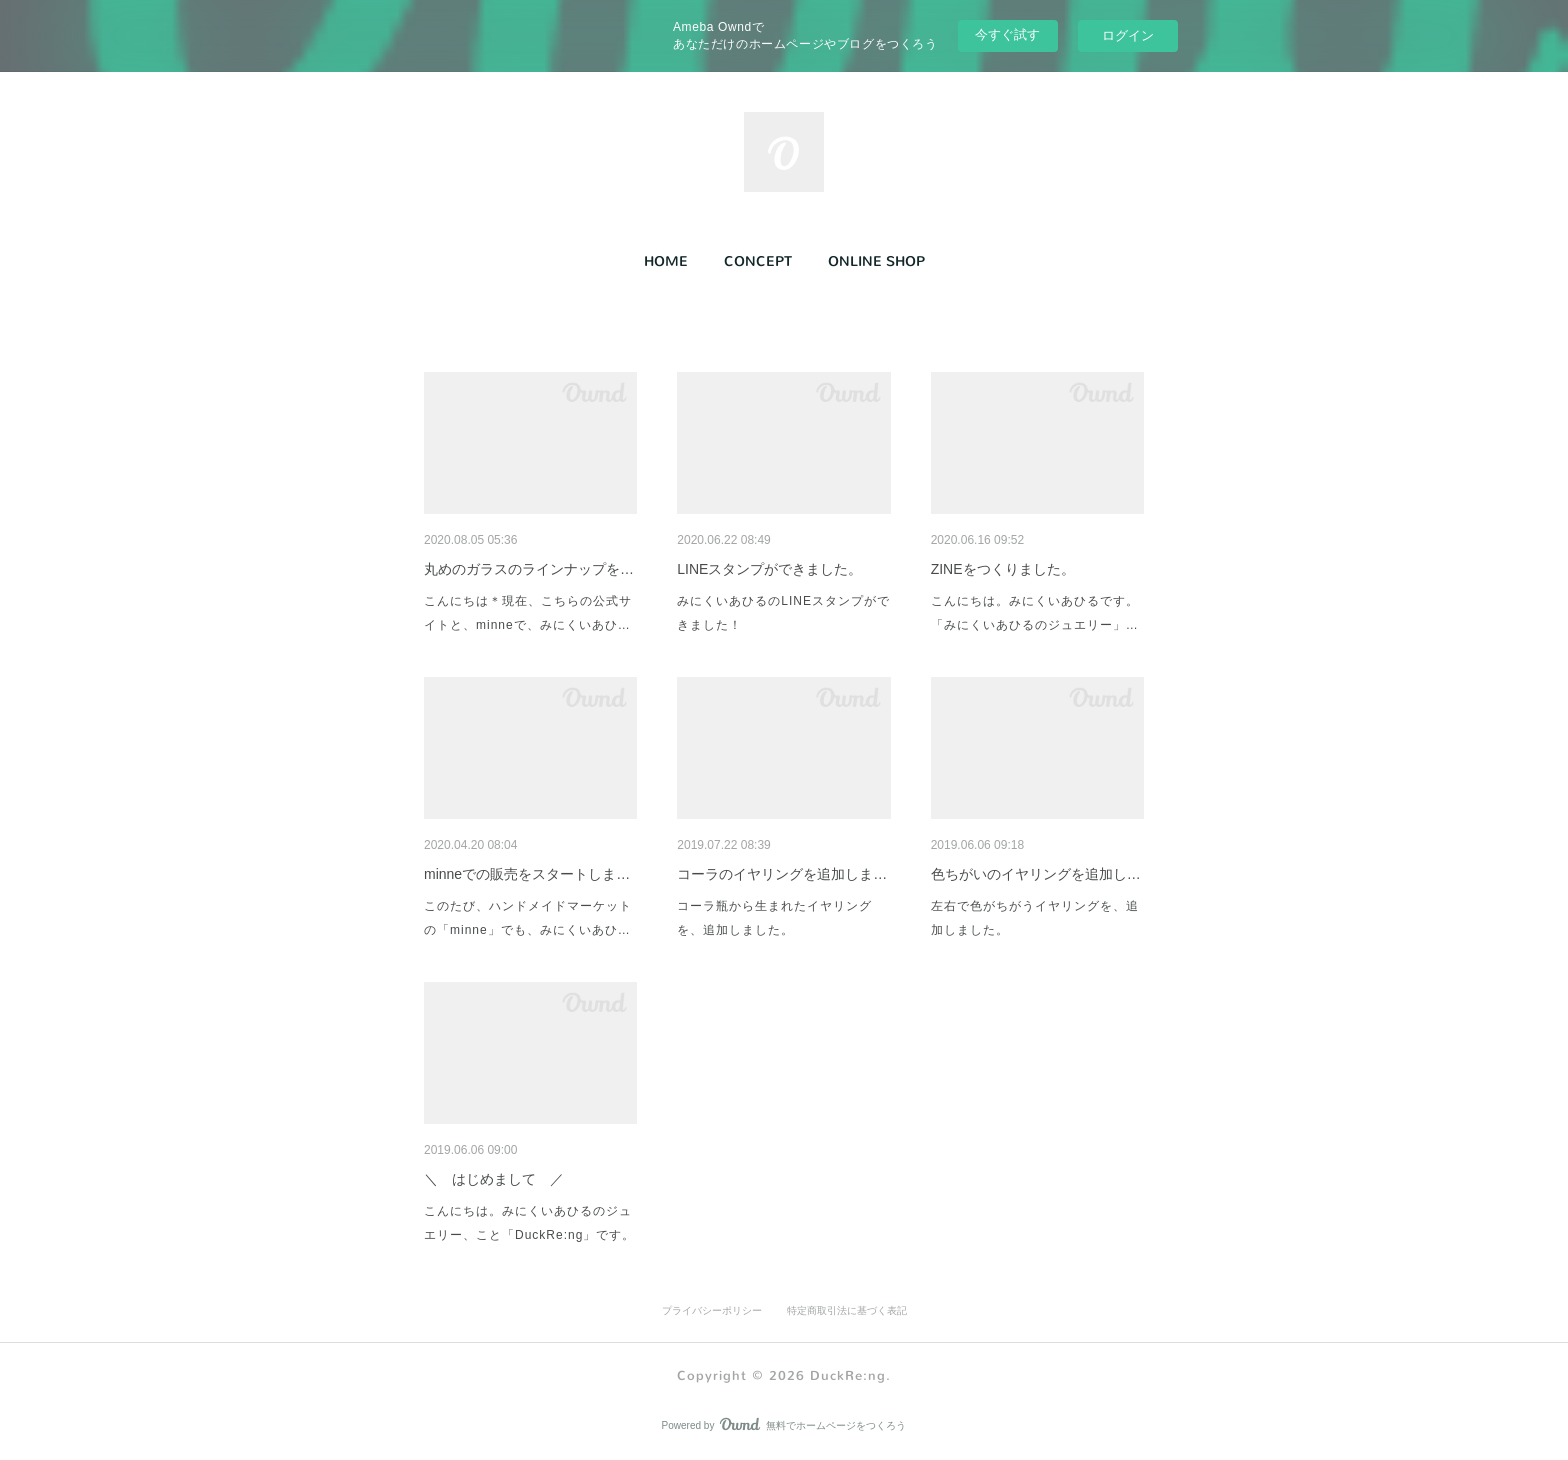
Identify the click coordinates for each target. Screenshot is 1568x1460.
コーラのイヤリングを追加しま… (782, 874)
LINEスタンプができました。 (769, 569)
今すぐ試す (1007, 34)
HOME (666, 261)
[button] (666, 262)
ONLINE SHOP (876, 261)
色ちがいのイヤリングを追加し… (1036, 874)
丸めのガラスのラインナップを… (529, 569)
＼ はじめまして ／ (494, 1179)
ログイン (1128, 35)
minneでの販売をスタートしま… (527, 874)
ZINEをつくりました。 (1003, 569)
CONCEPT (758, 261)
